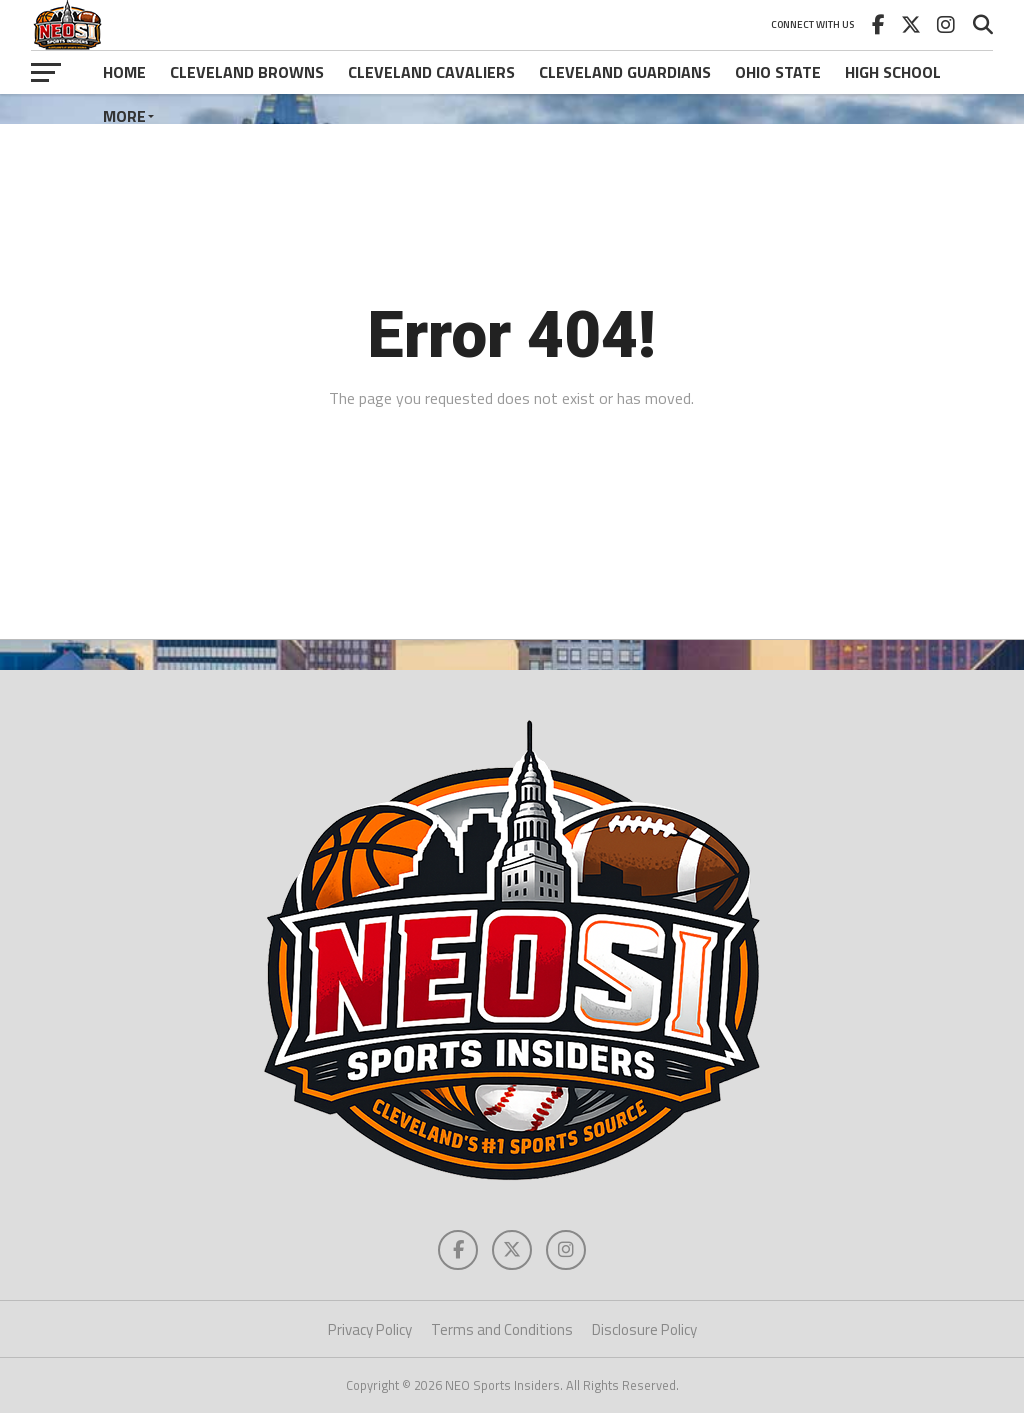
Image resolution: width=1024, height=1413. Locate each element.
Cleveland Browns (247, 72)
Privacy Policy (370, 1329)
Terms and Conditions (502, 1329)
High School (893, 72)
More (124, 116)
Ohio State (778, 72)
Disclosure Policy (644, 1329)
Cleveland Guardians (625, 72)
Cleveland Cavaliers (431, 72)
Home (124, 72)
